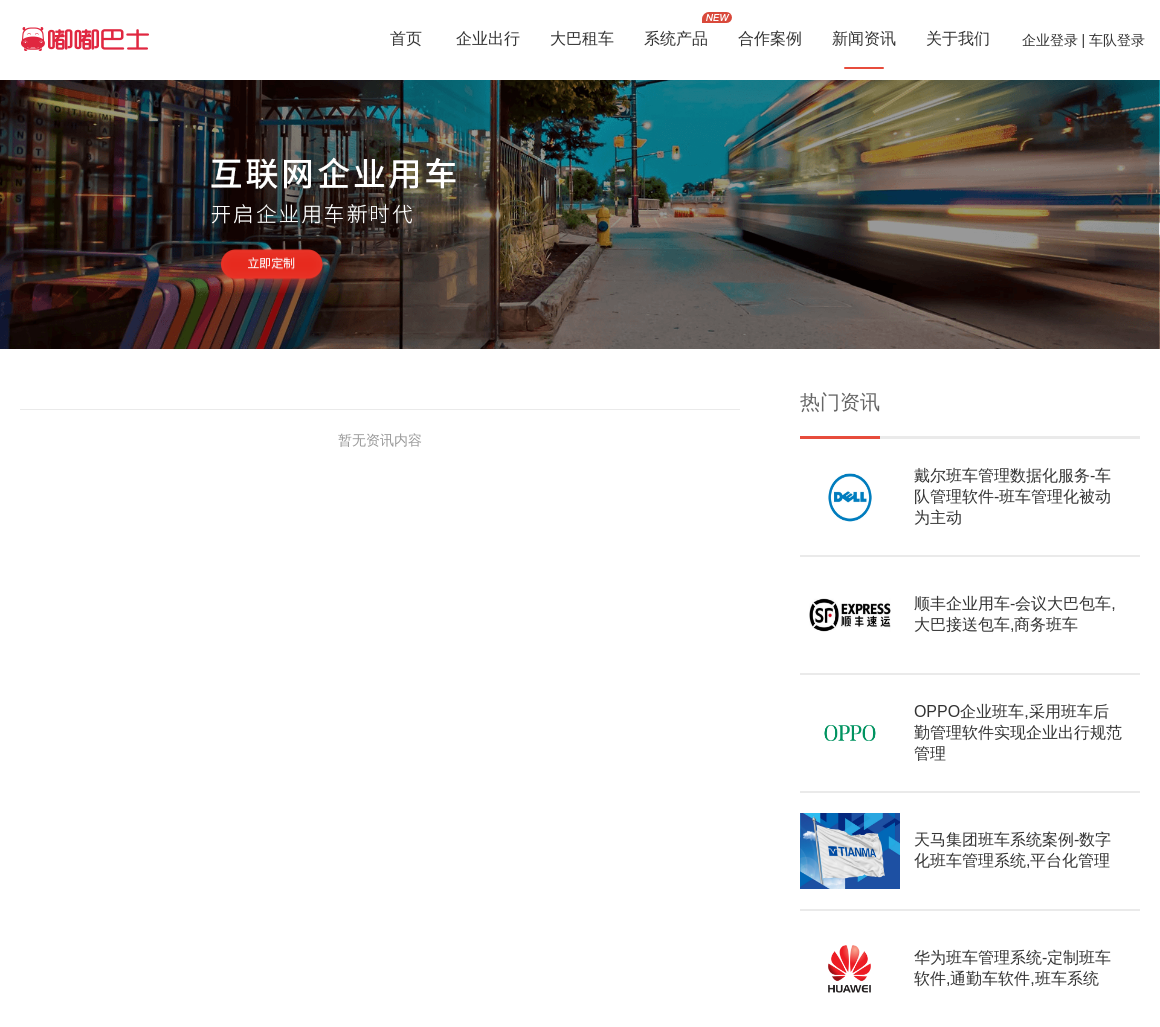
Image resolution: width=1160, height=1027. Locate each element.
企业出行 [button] (488, 40)
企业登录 (1050, 40)
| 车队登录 (1111, 40)
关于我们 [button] (958, 40)
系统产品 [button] (676, 40)
